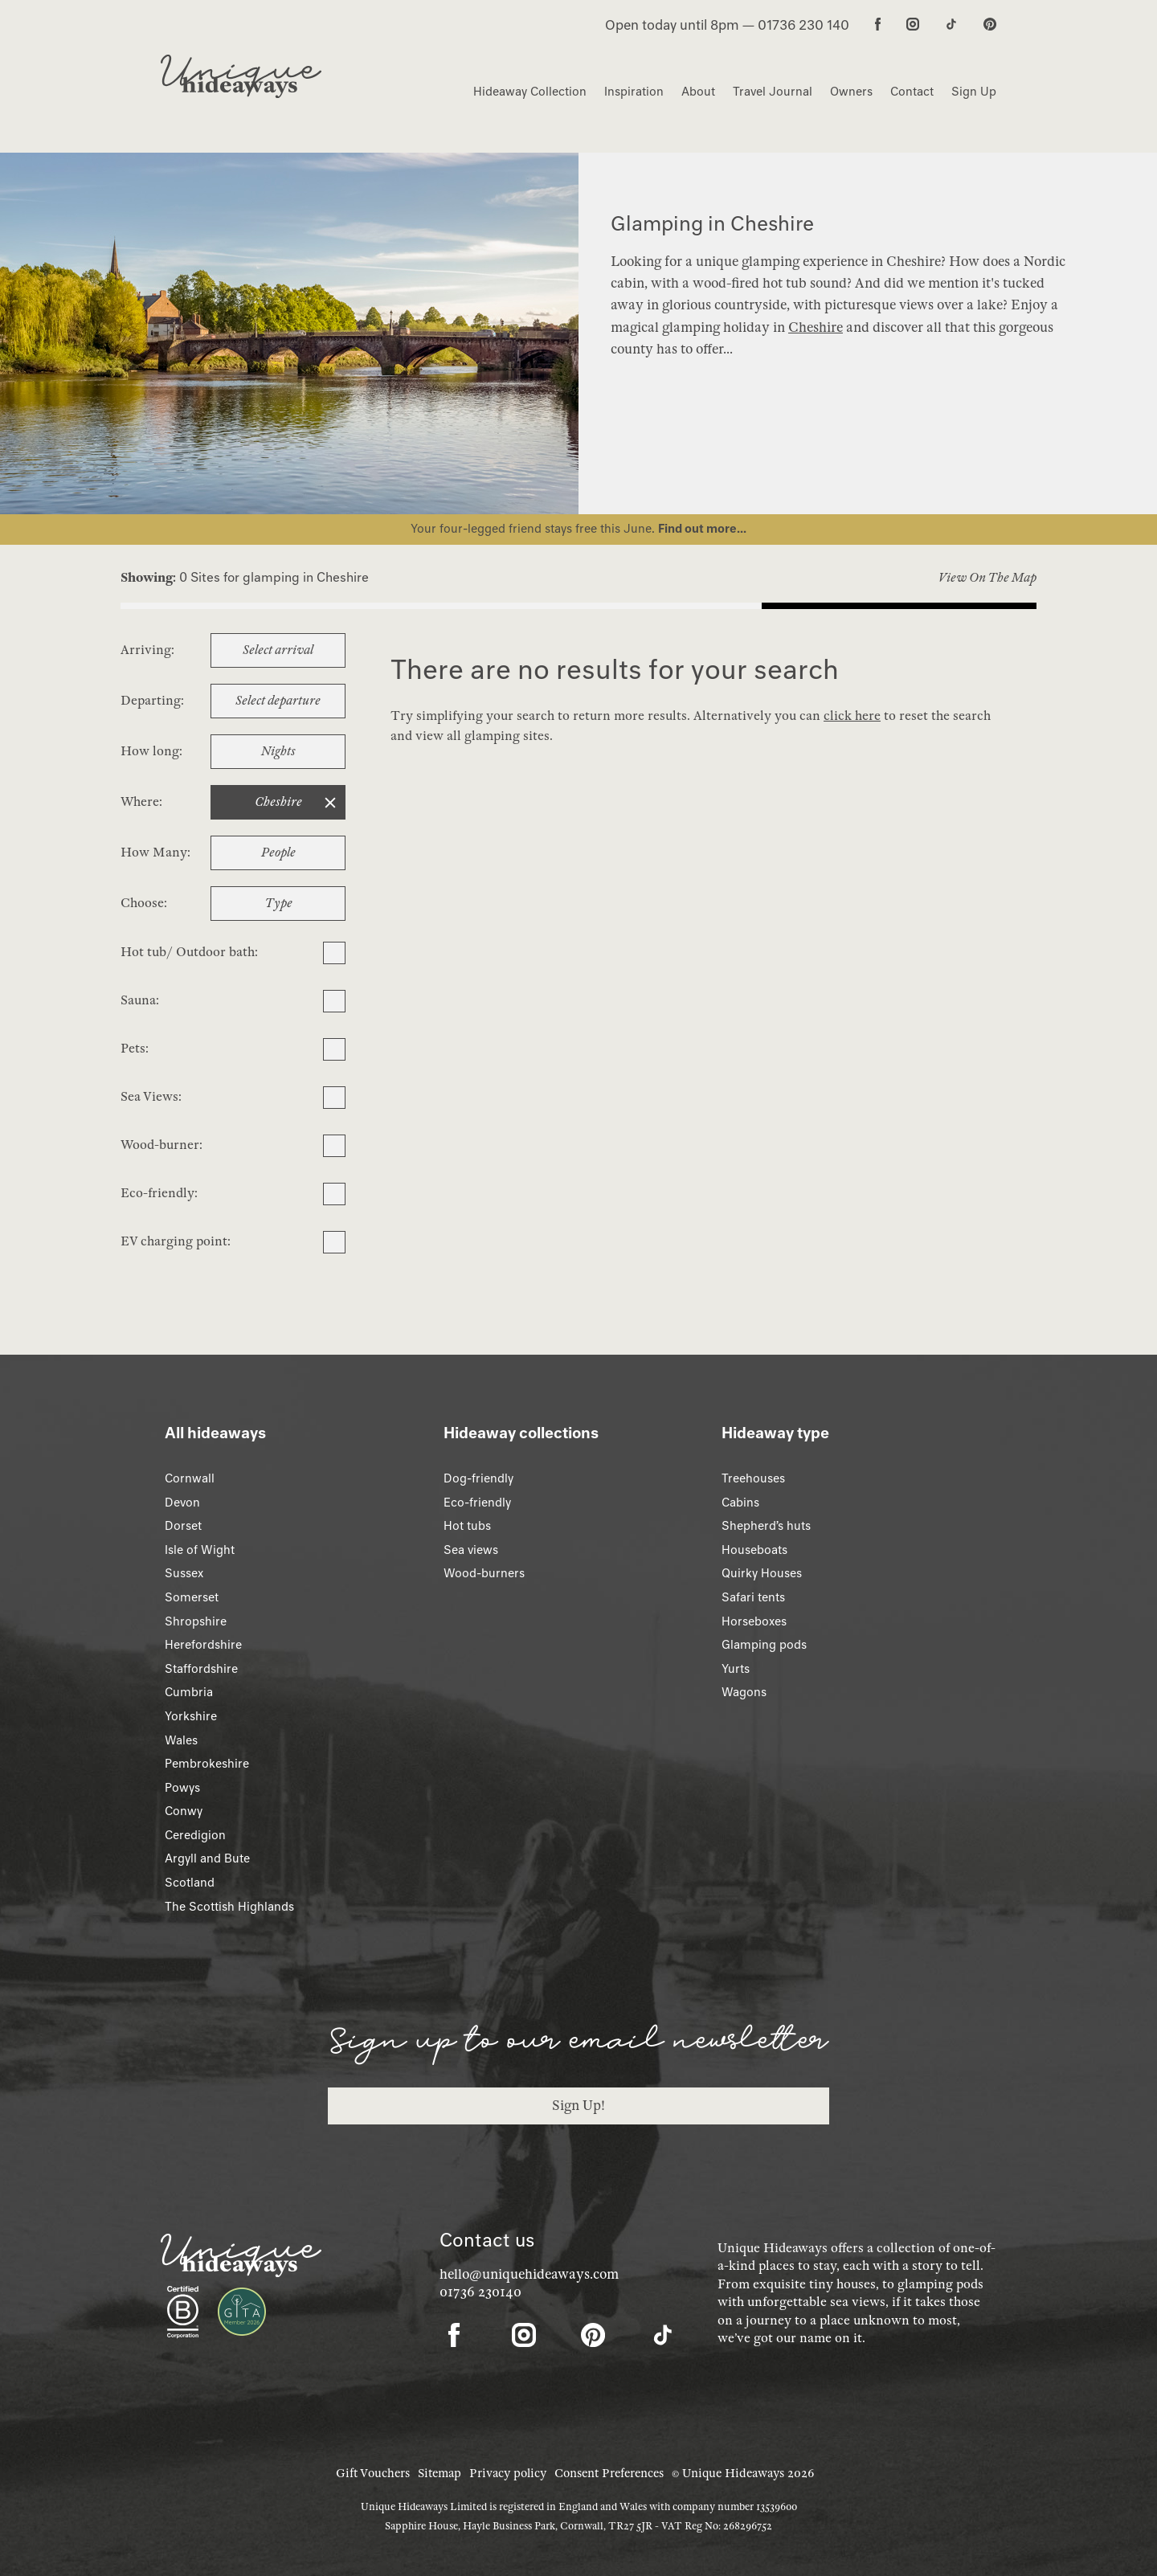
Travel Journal (772, 91)
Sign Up (973, 91)
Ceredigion (195, 1835)
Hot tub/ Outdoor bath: (189, 952)
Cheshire (815, 327)
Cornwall (190, 1478)
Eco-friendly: (159, 1193)
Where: (141, 802)
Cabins (740, 1502)
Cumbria (189, 1692)
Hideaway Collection (530, 91)
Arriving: (147, 650)
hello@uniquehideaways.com (529, 2274)
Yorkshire (191, 1716)
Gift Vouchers (373, 2473)
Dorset (183, 1526)
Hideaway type (775, 1432)
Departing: (152, 701)
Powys (182, 1788)
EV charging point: (176, 1241)
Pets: (135, 1049)
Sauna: (140, 1000)
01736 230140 (480, 2292)
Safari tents (753, 1597)
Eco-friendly (477, 1502)
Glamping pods (764, 1645)
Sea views (471, 1550)
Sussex (184, 1573)
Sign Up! (578, 2105)
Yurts (736, 1669)
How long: (151, 751)
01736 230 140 (803, 25)
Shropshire (196, 1621)
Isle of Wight (200, 1550)
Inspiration (634, 91)
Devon (182, 1502)
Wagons (744, 1692)
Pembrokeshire (207, 1763)
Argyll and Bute (207, 1858)
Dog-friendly (478, 1478)
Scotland (190, 1882)
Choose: (144, 903)
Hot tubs (467, 1526)
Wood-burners (484, 1573)
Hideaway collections (521, 1432)
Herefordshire (203, 1645)
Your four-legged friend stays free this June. (534, 528)
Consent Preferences (609, 2473)
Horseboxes (754, 1621)
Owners (851, 91)
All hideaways (215, 1432)
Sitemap (439, 2473)
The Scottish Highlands (229, 1906)
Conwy (183, 1811)
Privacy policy (507, 2473)
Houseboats (754, 1550)
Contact (912, 91)
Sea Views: (151, 1097)
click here (852, 716)
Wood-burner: (161, 1145)
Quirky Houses (762, 1573)
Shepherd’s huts (766, 1526)
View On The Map (987, 578)
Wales (181, 1740)
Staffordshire (201, 1669)
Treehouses (753, 1478)
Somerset (192, 1597)
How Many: (155, 852)
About (698, 91)
